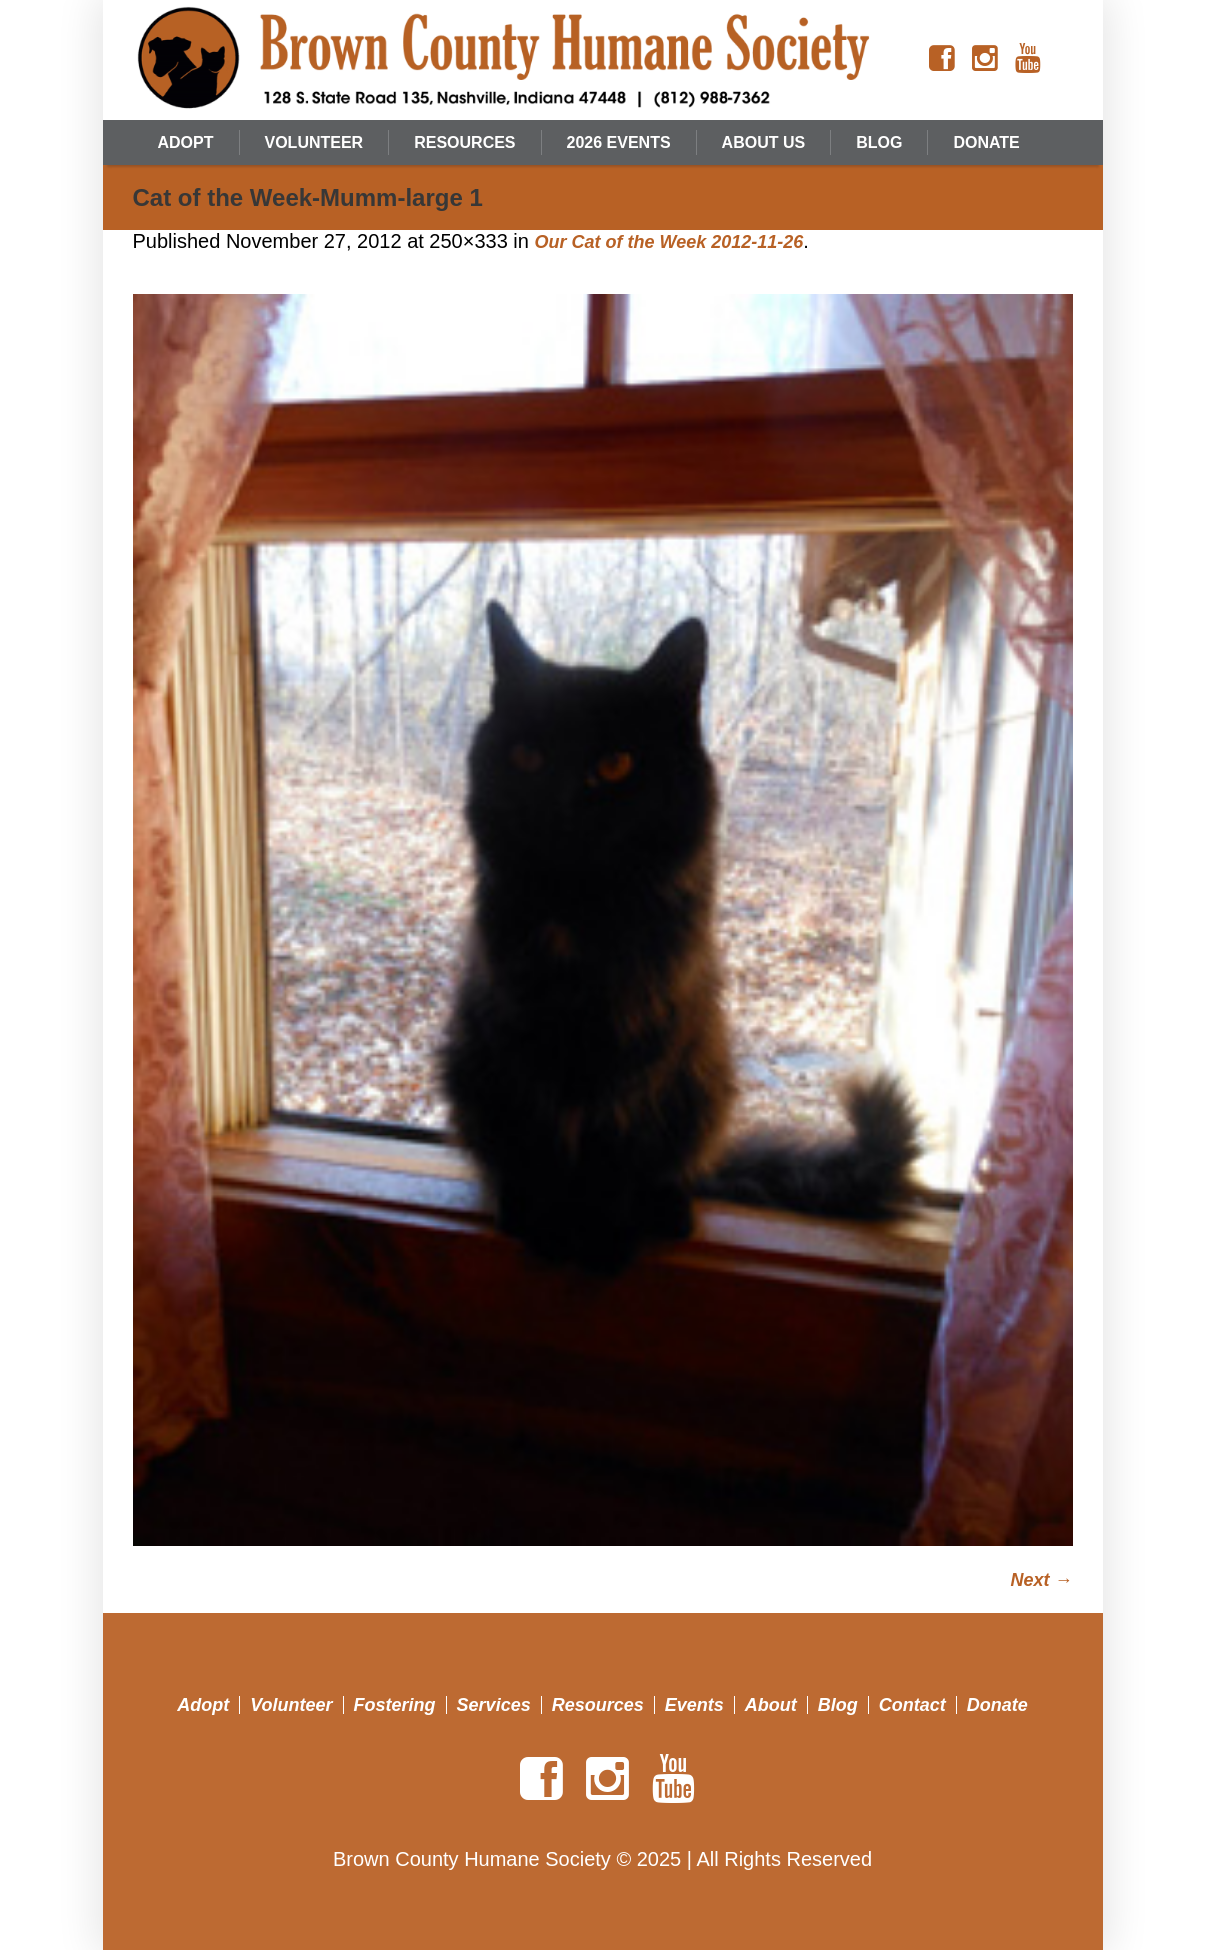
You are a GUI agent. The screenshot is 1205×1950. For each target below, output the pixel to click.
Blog (838, 1705)
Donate (997, 1705)
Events (694, 1705)
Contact (912, 1705)
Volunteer (291, 1705)
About (771, 1705)
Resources (598, 1705)
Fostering (395, 1705)
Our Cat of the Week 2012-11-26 (668, 242)
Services (494, 1705)
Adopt (203, 1705)
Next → (1041, 1580)
